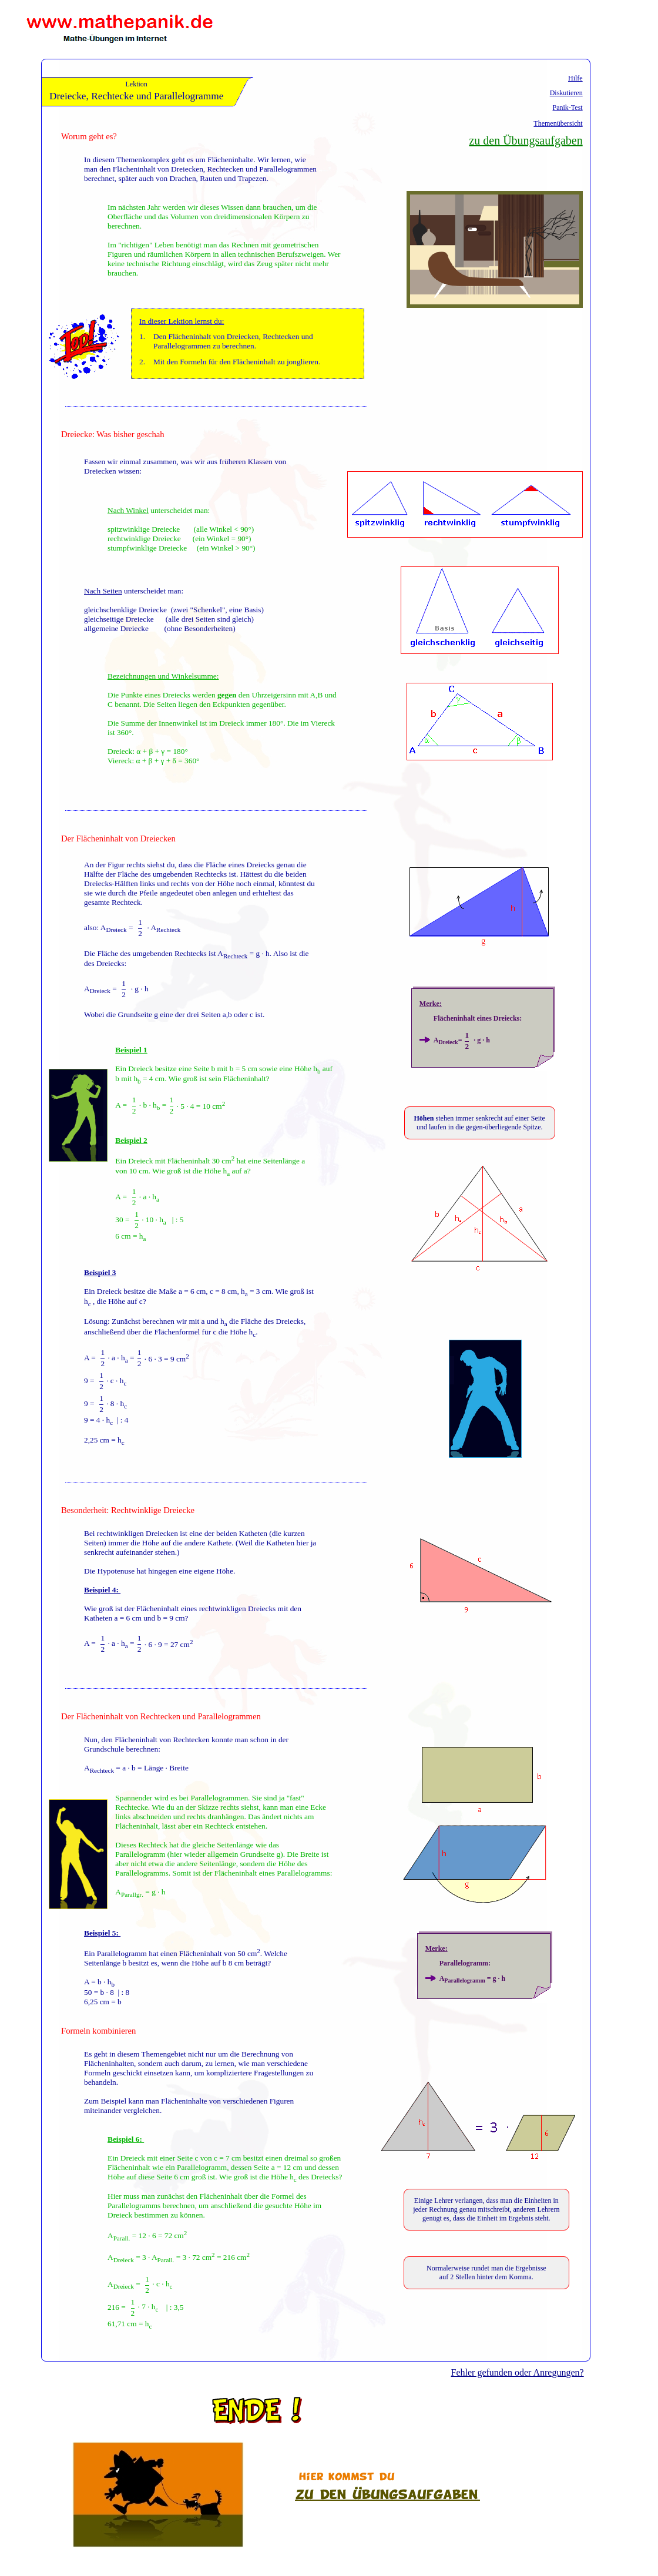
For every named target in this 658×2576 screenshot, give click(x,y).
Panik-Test (568, 107)
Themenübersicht (557, 123)
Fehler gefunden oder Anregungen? (517, 2372)
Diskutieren (566, 93)
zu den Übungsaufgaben (525, 140)
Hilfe (575, 78)
